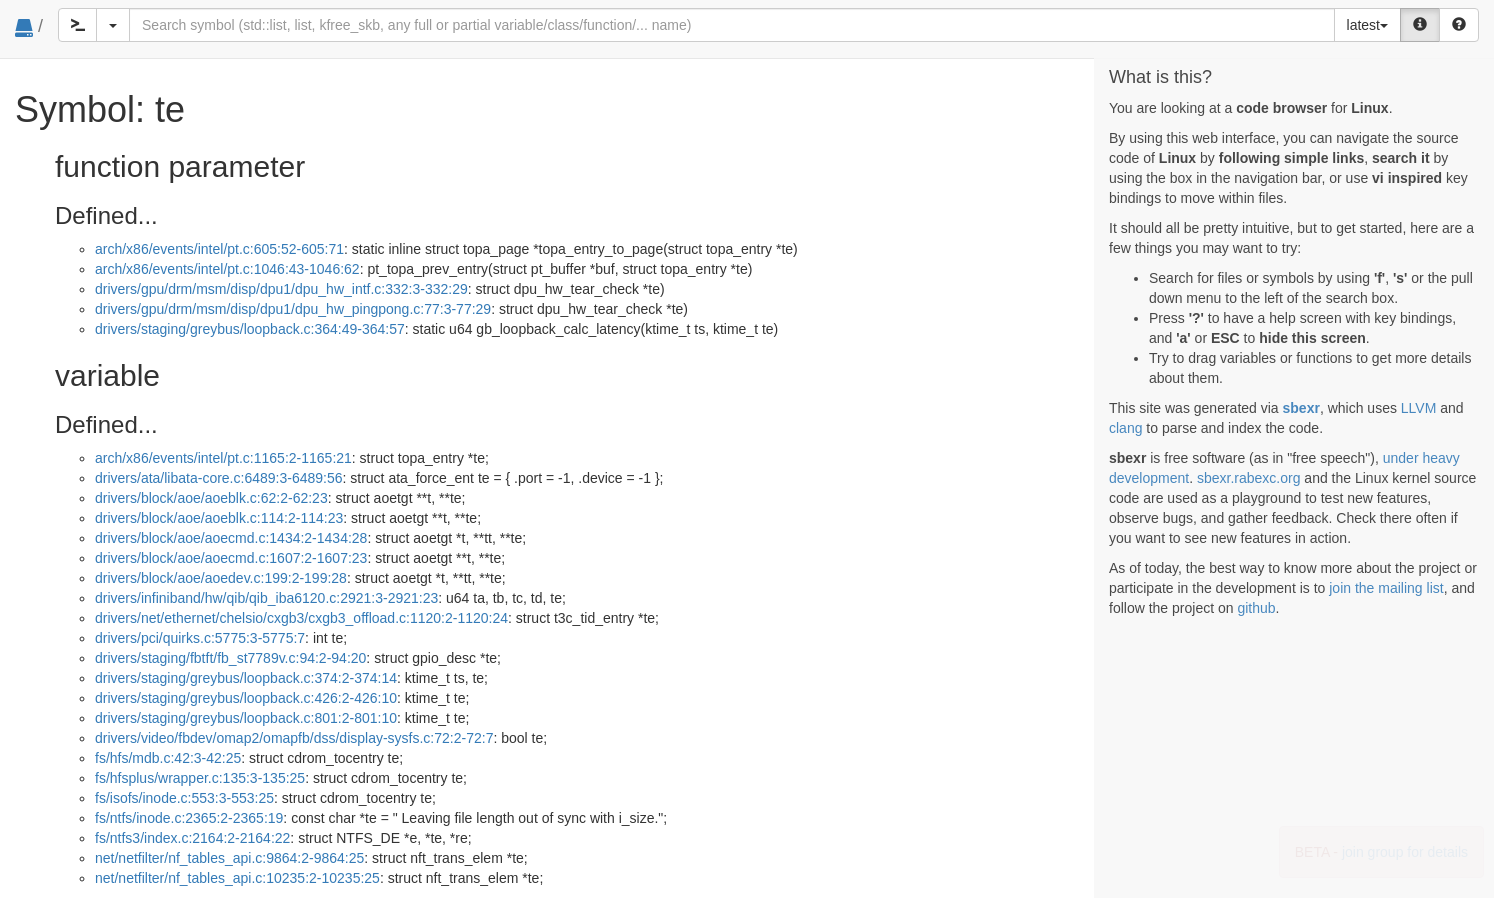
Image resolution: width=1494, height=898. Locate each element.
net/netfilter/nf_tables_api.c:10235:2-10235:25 (237, 878)
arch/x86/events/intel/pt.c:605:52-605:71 (219, 249)
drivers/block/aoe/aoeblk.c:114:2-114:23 (219, 518)
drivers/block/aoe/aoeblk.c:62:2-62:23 (211, 498)
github (1256, 608)
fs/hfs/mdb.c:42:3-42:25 (168, 758)
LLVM (1419, 408)
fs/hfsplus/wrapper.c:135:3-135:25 (200, 778)
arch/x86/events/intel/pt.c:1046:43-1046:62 (227, 269)
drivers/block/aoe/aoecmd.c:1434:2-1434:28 (231, 538)
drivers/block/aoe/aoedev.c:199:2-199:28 (221, 578)
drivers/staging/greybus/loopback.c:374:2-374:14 (246, 678)
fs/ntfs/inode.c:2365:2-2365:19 (189, 818)
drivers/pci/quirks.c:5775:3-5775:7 (200, 638)
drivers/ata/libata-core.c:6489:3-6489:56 (218, 478)
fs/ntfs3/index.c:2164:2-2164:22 (192, 838)
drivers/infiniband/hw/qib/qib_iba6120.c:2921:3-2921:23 (266, 598)
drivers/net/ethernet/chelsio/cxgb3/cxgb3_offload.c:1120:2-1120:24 (301, 618)
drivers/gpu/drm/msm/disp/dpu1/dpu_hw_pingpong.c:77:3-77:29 (293, 309)
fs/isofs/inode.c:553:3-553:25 (184, 798)
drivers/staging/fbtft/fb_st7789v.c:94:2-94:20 (230, 658)
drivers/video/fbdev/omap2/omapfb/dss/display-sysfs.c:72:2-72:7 (294, 738)
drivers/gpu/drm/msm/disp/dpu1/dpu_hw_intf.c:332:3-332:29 (281, 289)
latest (1367, 25)
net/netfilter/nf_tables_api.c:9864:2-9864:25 (229, 858)
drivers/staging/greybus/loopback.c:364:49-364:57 (250, 329)
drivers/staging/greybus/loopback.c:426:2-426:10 (246, 698)
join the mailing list (1386, 588)
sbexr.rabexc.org (1249, 478)
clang (1125, 428)
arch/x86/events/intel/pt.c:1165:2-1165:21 (223, 458)
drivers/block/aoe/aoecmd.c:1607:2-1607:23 (231, 558)
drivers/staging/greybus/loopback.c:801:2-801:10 (246, 718)
